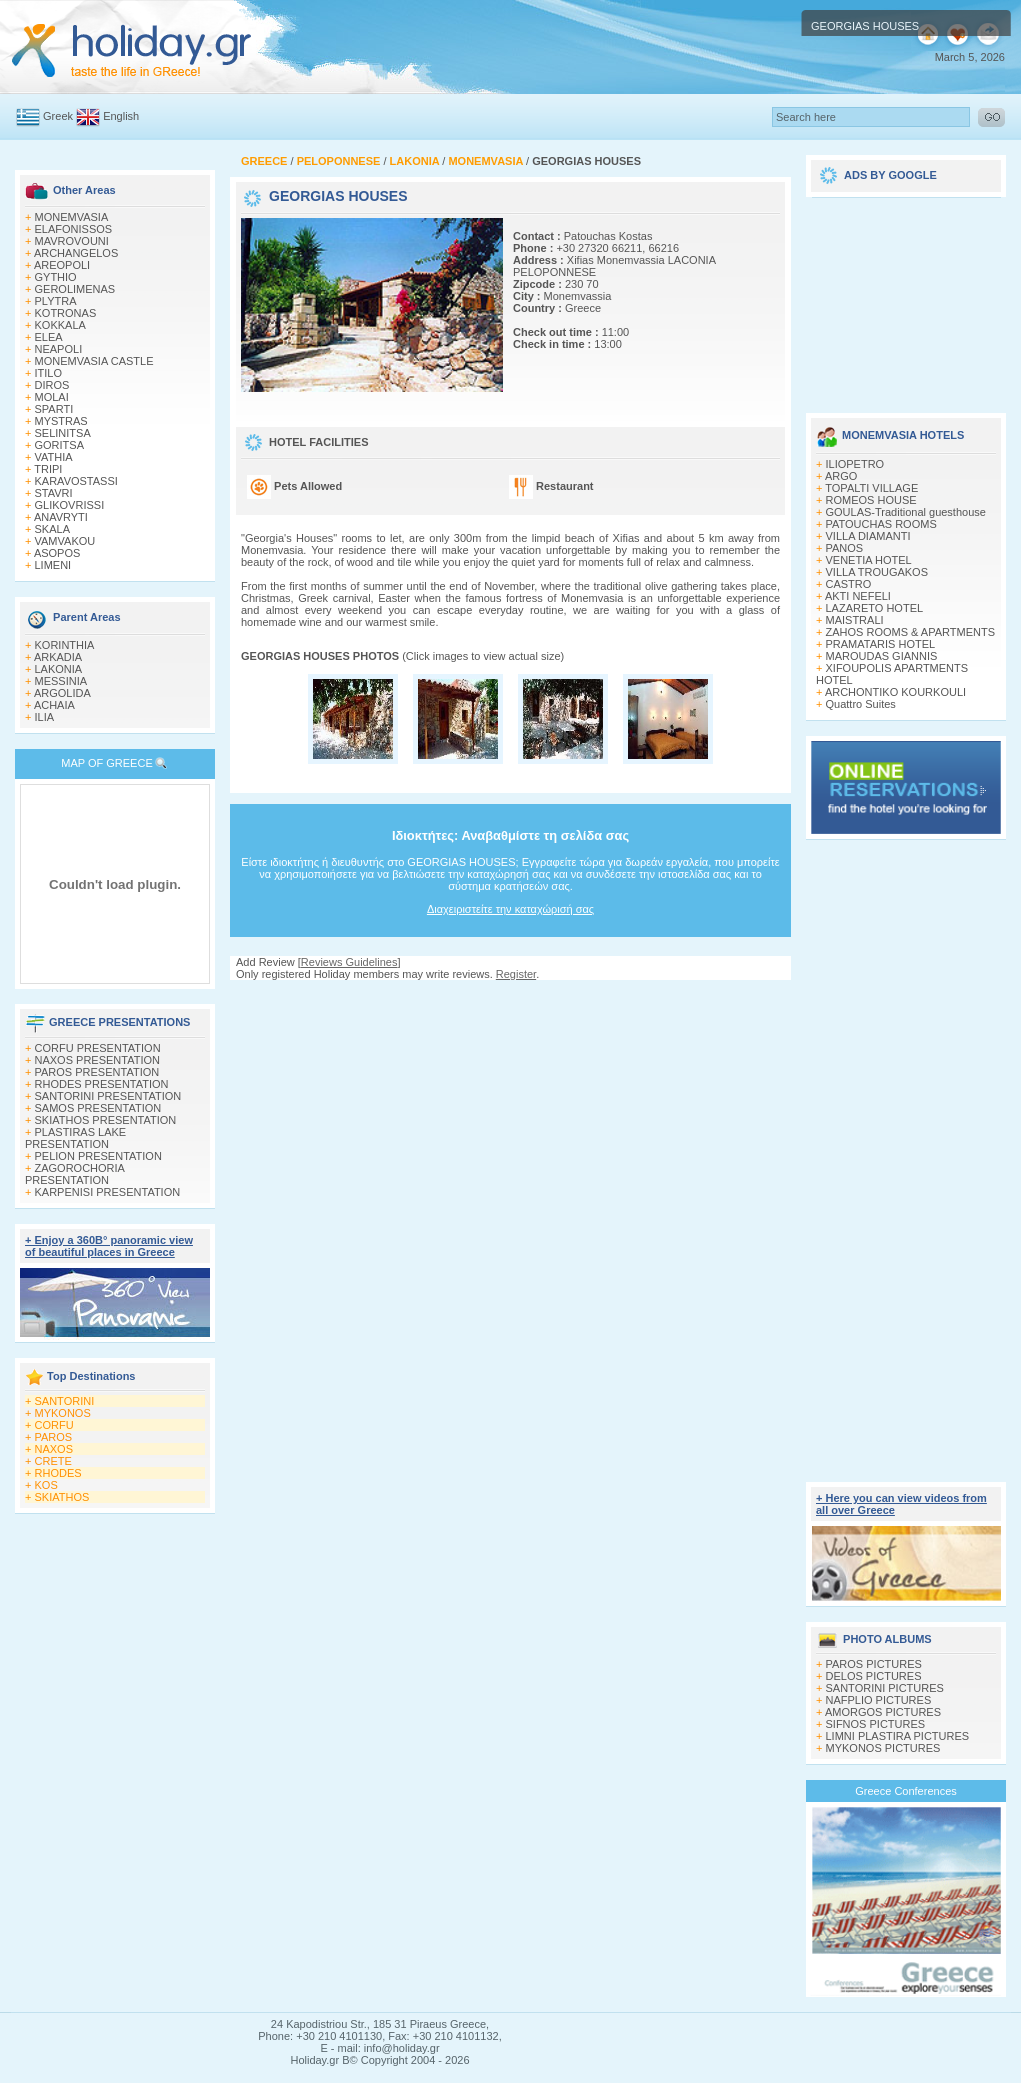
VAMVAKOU (65, 541)
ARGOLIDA (62, 693)
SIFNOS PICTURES (876, 1724)
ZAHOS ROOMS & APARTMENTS (911, 632)
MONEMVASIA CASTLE (94, 361)
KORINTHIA (65, 645)
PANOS (845, 548)
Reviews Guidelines (349, 962)
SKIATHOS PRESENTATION (106, 1120)
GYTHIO (56, 277)
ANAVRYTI (61, 517)
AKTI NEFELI (858, 596)
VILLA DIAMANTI (868, 536)
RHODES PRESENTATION (102, 1084)
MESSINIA (61, 681)
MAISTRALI (855, 620)
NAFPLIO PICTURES (879, 1700)
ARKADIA (58, 657)
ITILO (49, 373)
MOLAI (52, 397)
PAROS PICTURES (874, 1664)
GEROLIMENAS (75, 289)
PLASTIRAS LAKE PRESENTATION (75, 1138)
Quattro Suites (861, 704)
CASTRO (849, 584)
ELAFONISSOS (74, 229)
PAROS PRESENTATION (97, 1072)
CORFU (54, 1425)
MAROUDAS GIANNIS (882, 656)
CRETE (53, 1461)
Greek (58, 116)
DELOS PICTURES (874, 1676)
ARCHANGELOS (76, 253)
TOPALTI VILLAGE (871, 488)
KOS (46, 1485)
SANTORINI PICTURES (885, 1688)
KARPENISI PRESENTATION (108, 1192)
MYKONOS (63, 1413)
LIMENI (53, 565)
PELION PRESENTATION (98, 1156)
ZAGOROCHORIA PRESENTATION (74, 1174)
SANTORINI (65, 1401)
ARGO (841, 476)
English (121, 116)
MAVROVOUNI (72, 241)
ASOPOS (57, 553)
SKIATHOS (62, 1497)
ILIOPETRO (855, 464)
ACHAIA (54, 705)
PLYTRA (56, 301)
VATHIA (54, 457)
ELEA (49, 337)
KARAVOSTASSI (76, 481)
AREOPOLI (62, 265)
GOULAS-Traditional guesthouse (906, 512)
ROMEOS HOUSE (871, 500)
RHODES (58, 1473)
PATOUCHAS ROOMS (881, 524)
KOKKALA (60, 325)
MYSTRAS (61, 421)
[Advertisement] (906, 298)
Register (516, 974)
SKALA (52, 529)
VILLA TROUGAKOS (877, 572)
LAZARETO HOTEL (875, 608)
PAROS (54, 1437)
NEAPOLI (59, 349)
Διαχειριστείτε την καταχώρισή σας (510, 909)
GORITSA (60, 445)
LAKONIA (59, 669)
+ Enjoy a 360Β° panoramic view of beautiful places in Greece (109, 1246)
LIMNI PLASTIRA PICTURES (898, 1736)
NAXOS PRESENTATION (98, 1060)
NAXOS (54, 1449)
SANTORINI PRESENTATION (108, 1096)
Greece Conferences (906, 1791)
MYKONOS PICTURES (883, 1748)
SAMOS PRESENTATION (98, 1108)
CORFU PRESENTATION (98, 1048)
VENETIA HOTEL (869, 560)
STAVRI (54, 493)
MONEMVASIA (72, 217)
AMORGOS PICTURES (883, 1712)
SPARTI (54, 409)
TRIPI (48, 469)
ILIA (45, 717)
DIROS (52, 385)
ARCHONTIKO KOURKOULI (895, 692)
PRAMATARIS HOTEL (881, 644)
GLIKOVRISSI (70, 505)
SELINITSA (63, 433)
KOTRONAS (66, 313)
